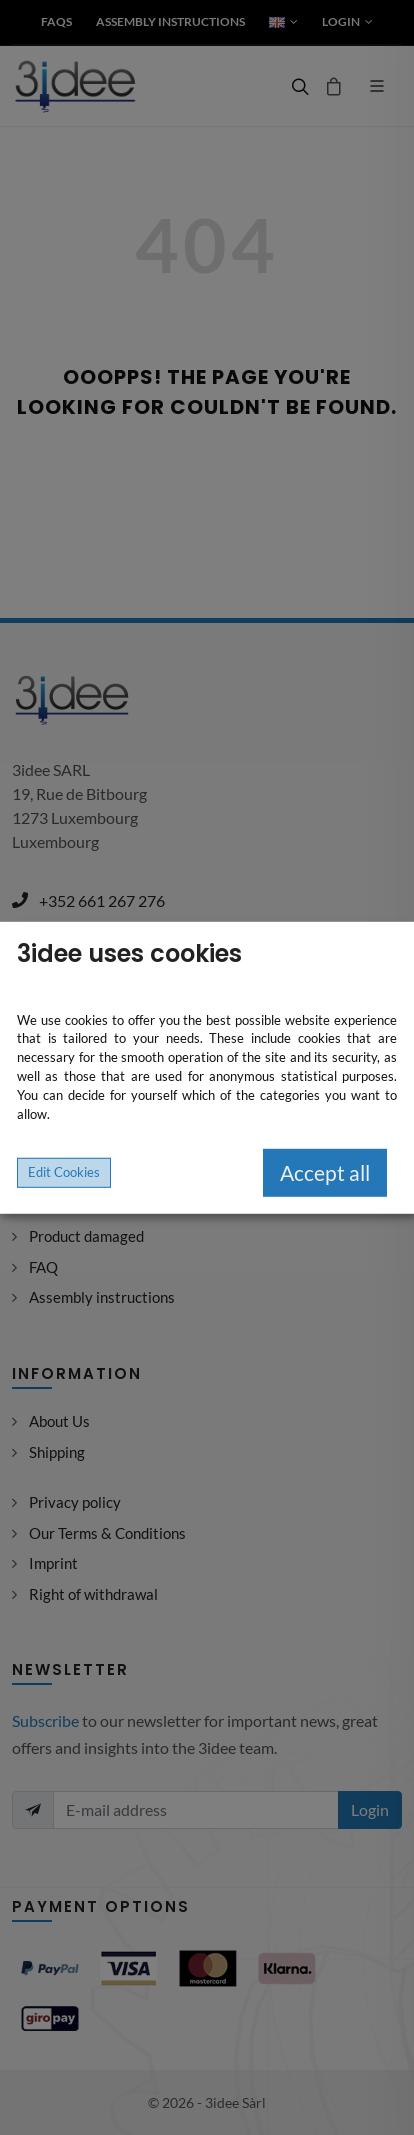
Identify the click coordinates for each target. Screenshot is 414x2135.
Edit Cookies (64, 1171)
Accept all (325, 1172)
